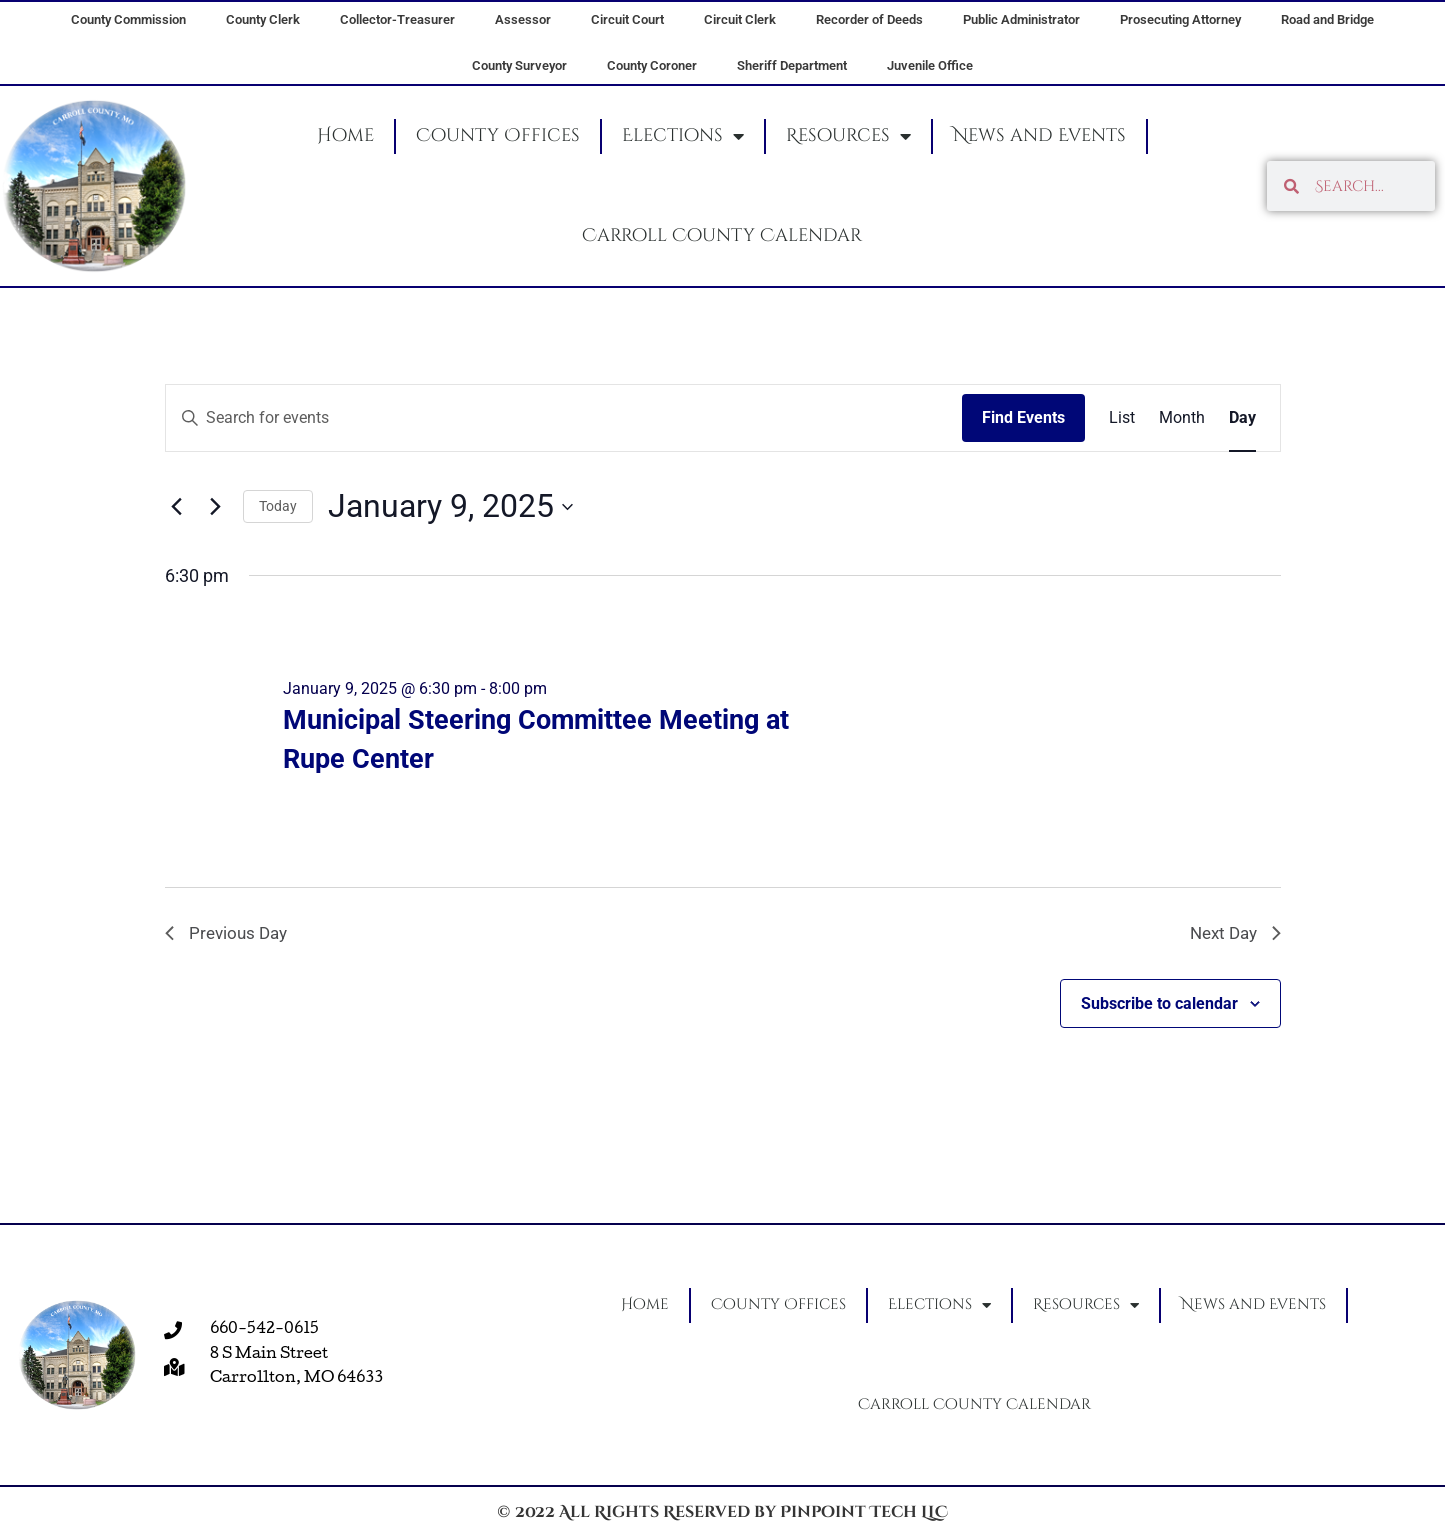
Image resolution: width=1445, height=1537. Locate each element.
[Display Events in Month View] (1182, 418)
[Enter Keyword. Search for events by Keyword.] (564, 418)
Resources (848, 136)
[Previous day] (177, 507)
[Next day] (216, 507)
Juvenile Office (930, 65)
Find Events (1023, 417)
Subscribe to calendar (1159, 1005)
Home (345, 135)
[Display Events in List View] (1122, 418)
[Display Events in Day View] (1242, 418)
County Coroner (652, 65)
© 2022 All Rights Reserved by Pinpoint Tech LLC (722, 1512)
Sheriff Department (792, 65)
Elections (683, 136)
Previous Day (229, 934)
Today (278, 506)
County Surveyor (519, 65)
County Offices (498, 135)
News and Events (1039, 135)
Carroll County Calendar (722, 235)
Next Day (1232, 934)
